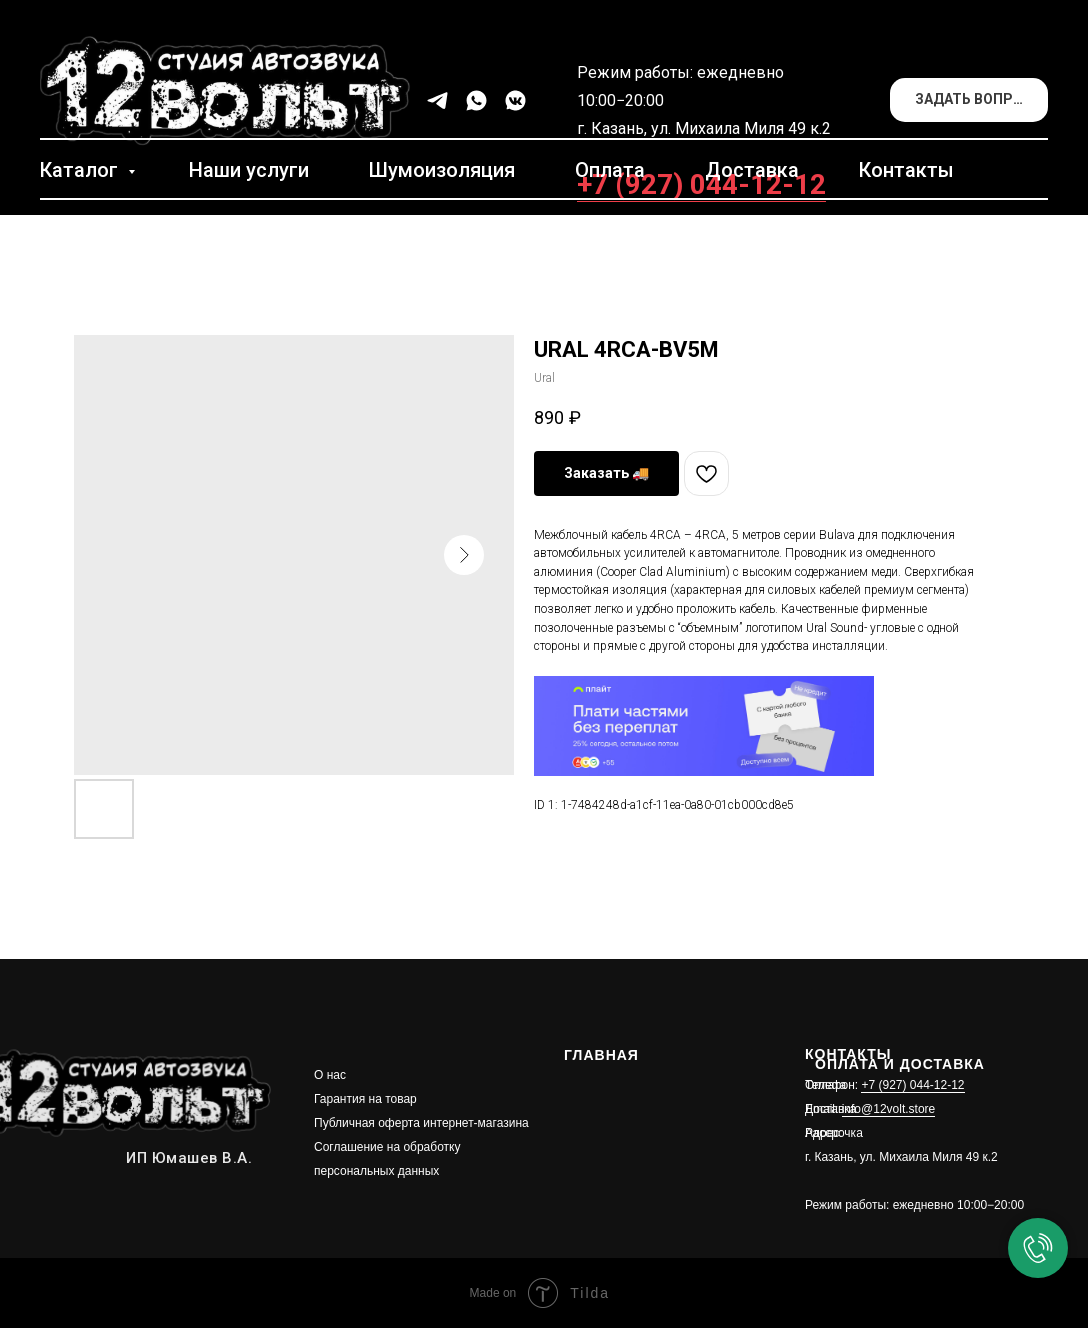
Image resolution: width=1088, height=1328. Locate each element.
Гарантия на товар (365, 1099)
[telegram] (437, 100)
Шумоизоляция (442, 170)
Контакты (906, 170)
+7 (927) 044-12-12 (701, 184)
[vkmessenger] (515, 100)
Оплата (610, 170)
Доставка (752, 170)
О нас (330, 1075)
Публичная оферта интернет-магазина (421, 1123)
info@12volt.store (889, 1109)
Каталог (81, 170)
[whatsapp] (476, 100)
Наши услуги (249, 170)
